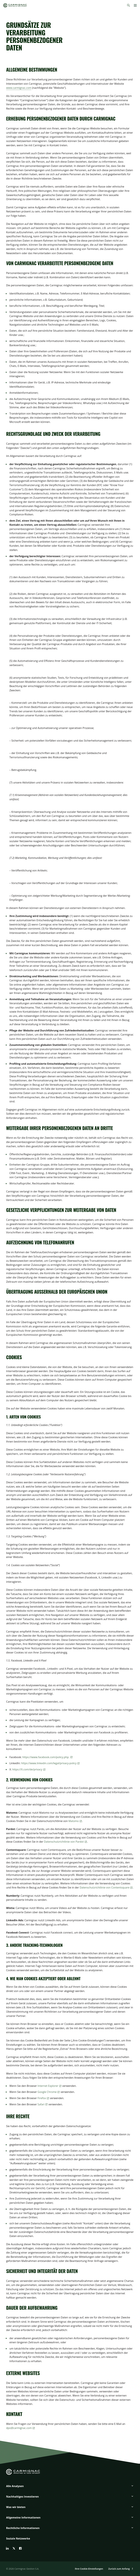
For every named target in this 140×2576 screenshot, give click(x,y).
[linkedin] (7, 2548)
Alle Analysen (15, 2486)
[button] (70, 2487)
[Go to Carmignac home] (15, 5)
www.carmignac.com (18, 88)
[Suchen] (129, 5)
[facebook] (20, 2548)
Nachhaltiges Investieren (22, 2496)
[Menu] (135, 5)
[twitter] (14, 2548)
